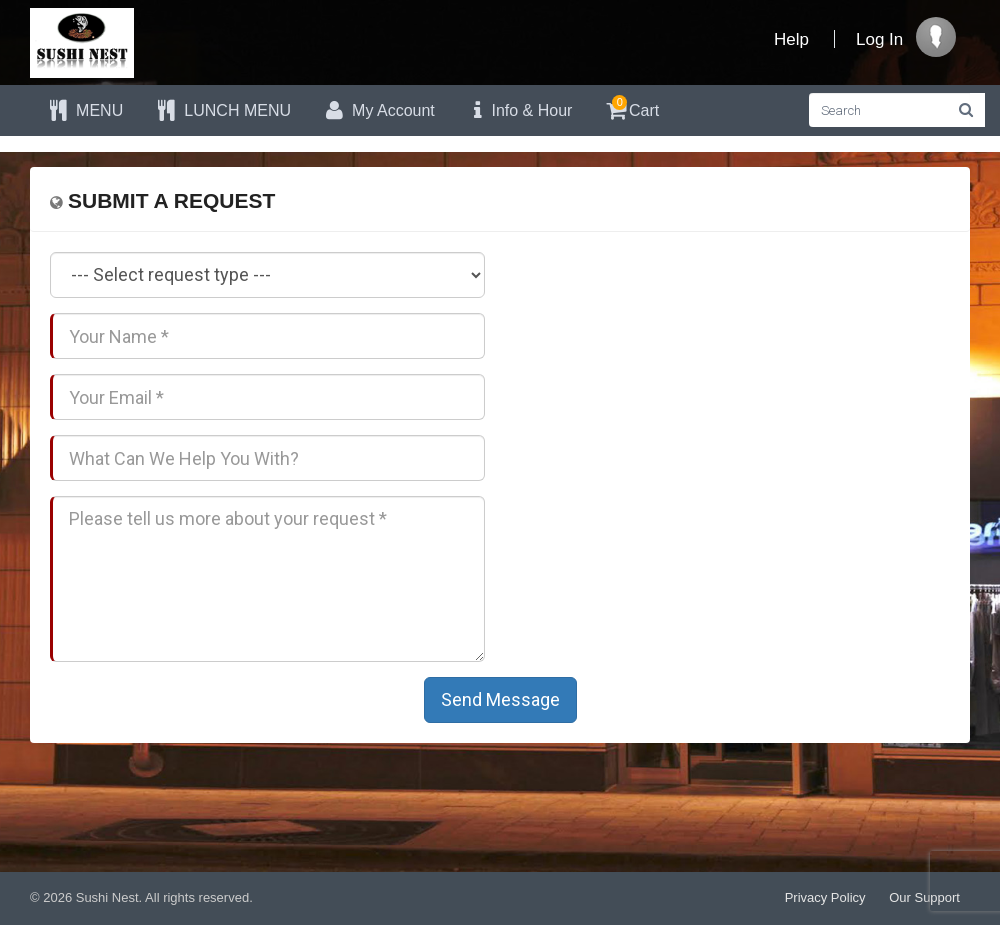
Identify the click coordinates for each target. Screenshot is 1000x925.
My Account (378, 110)
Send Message (500, 699)
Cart (630, 107)
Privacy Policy (825, 897)
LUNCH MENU (222, 110)
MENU (84, 110)
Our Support (924, 897)
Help (791, 39)
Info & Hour (519, 110)
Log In (879, 39)
